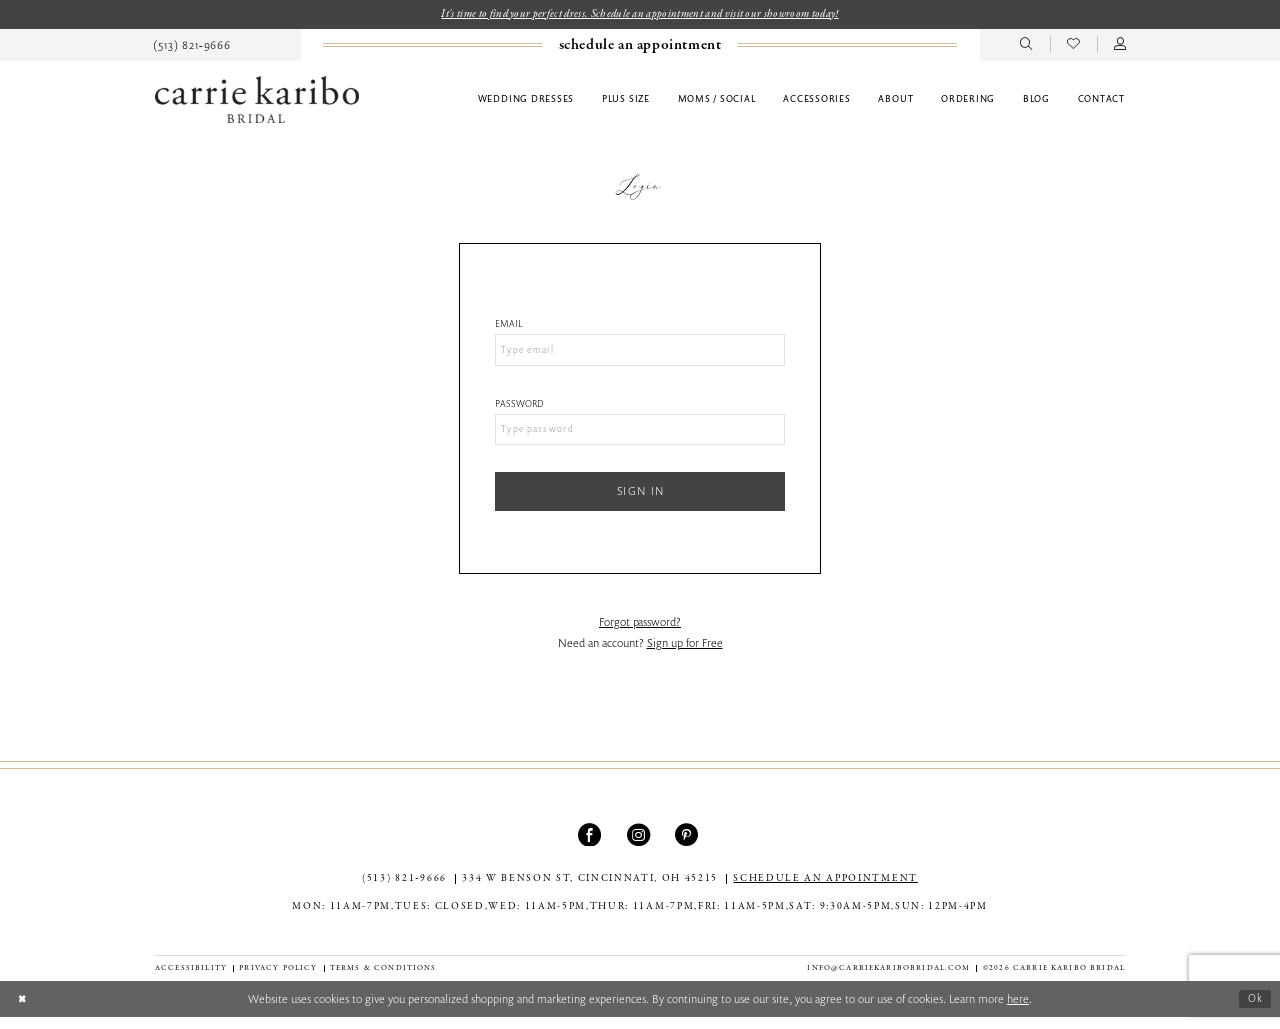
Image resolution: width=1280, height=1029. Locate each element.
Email (508, 325)
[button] (1120, 45)
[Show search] (1026, 45)
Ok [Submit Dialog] (1254, 1010)
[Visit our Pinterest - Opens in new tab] (688, 846)
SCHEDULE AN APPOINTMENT (825, 890)
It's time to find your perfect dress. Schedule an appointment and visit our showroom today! (640, 14)
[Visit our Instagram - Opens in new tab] (640, 846)
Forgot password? (640, 633)
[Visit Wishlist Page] (1073, 45)
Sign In (641, 500)
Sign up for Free (685, 654)
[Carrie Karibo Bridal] (257, 100)
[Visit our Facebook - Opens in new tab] (591, 846)
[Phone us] (192, 45)
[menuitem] (192, 45)
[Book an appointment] (640, 46)
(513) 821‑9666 (404, 890)
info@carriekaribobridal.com (888, 980)
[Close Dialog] (23, 1010)
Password (519, 407)
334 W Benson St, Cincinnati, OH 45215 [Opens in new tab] (590, 890)
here (1018, 1010)
